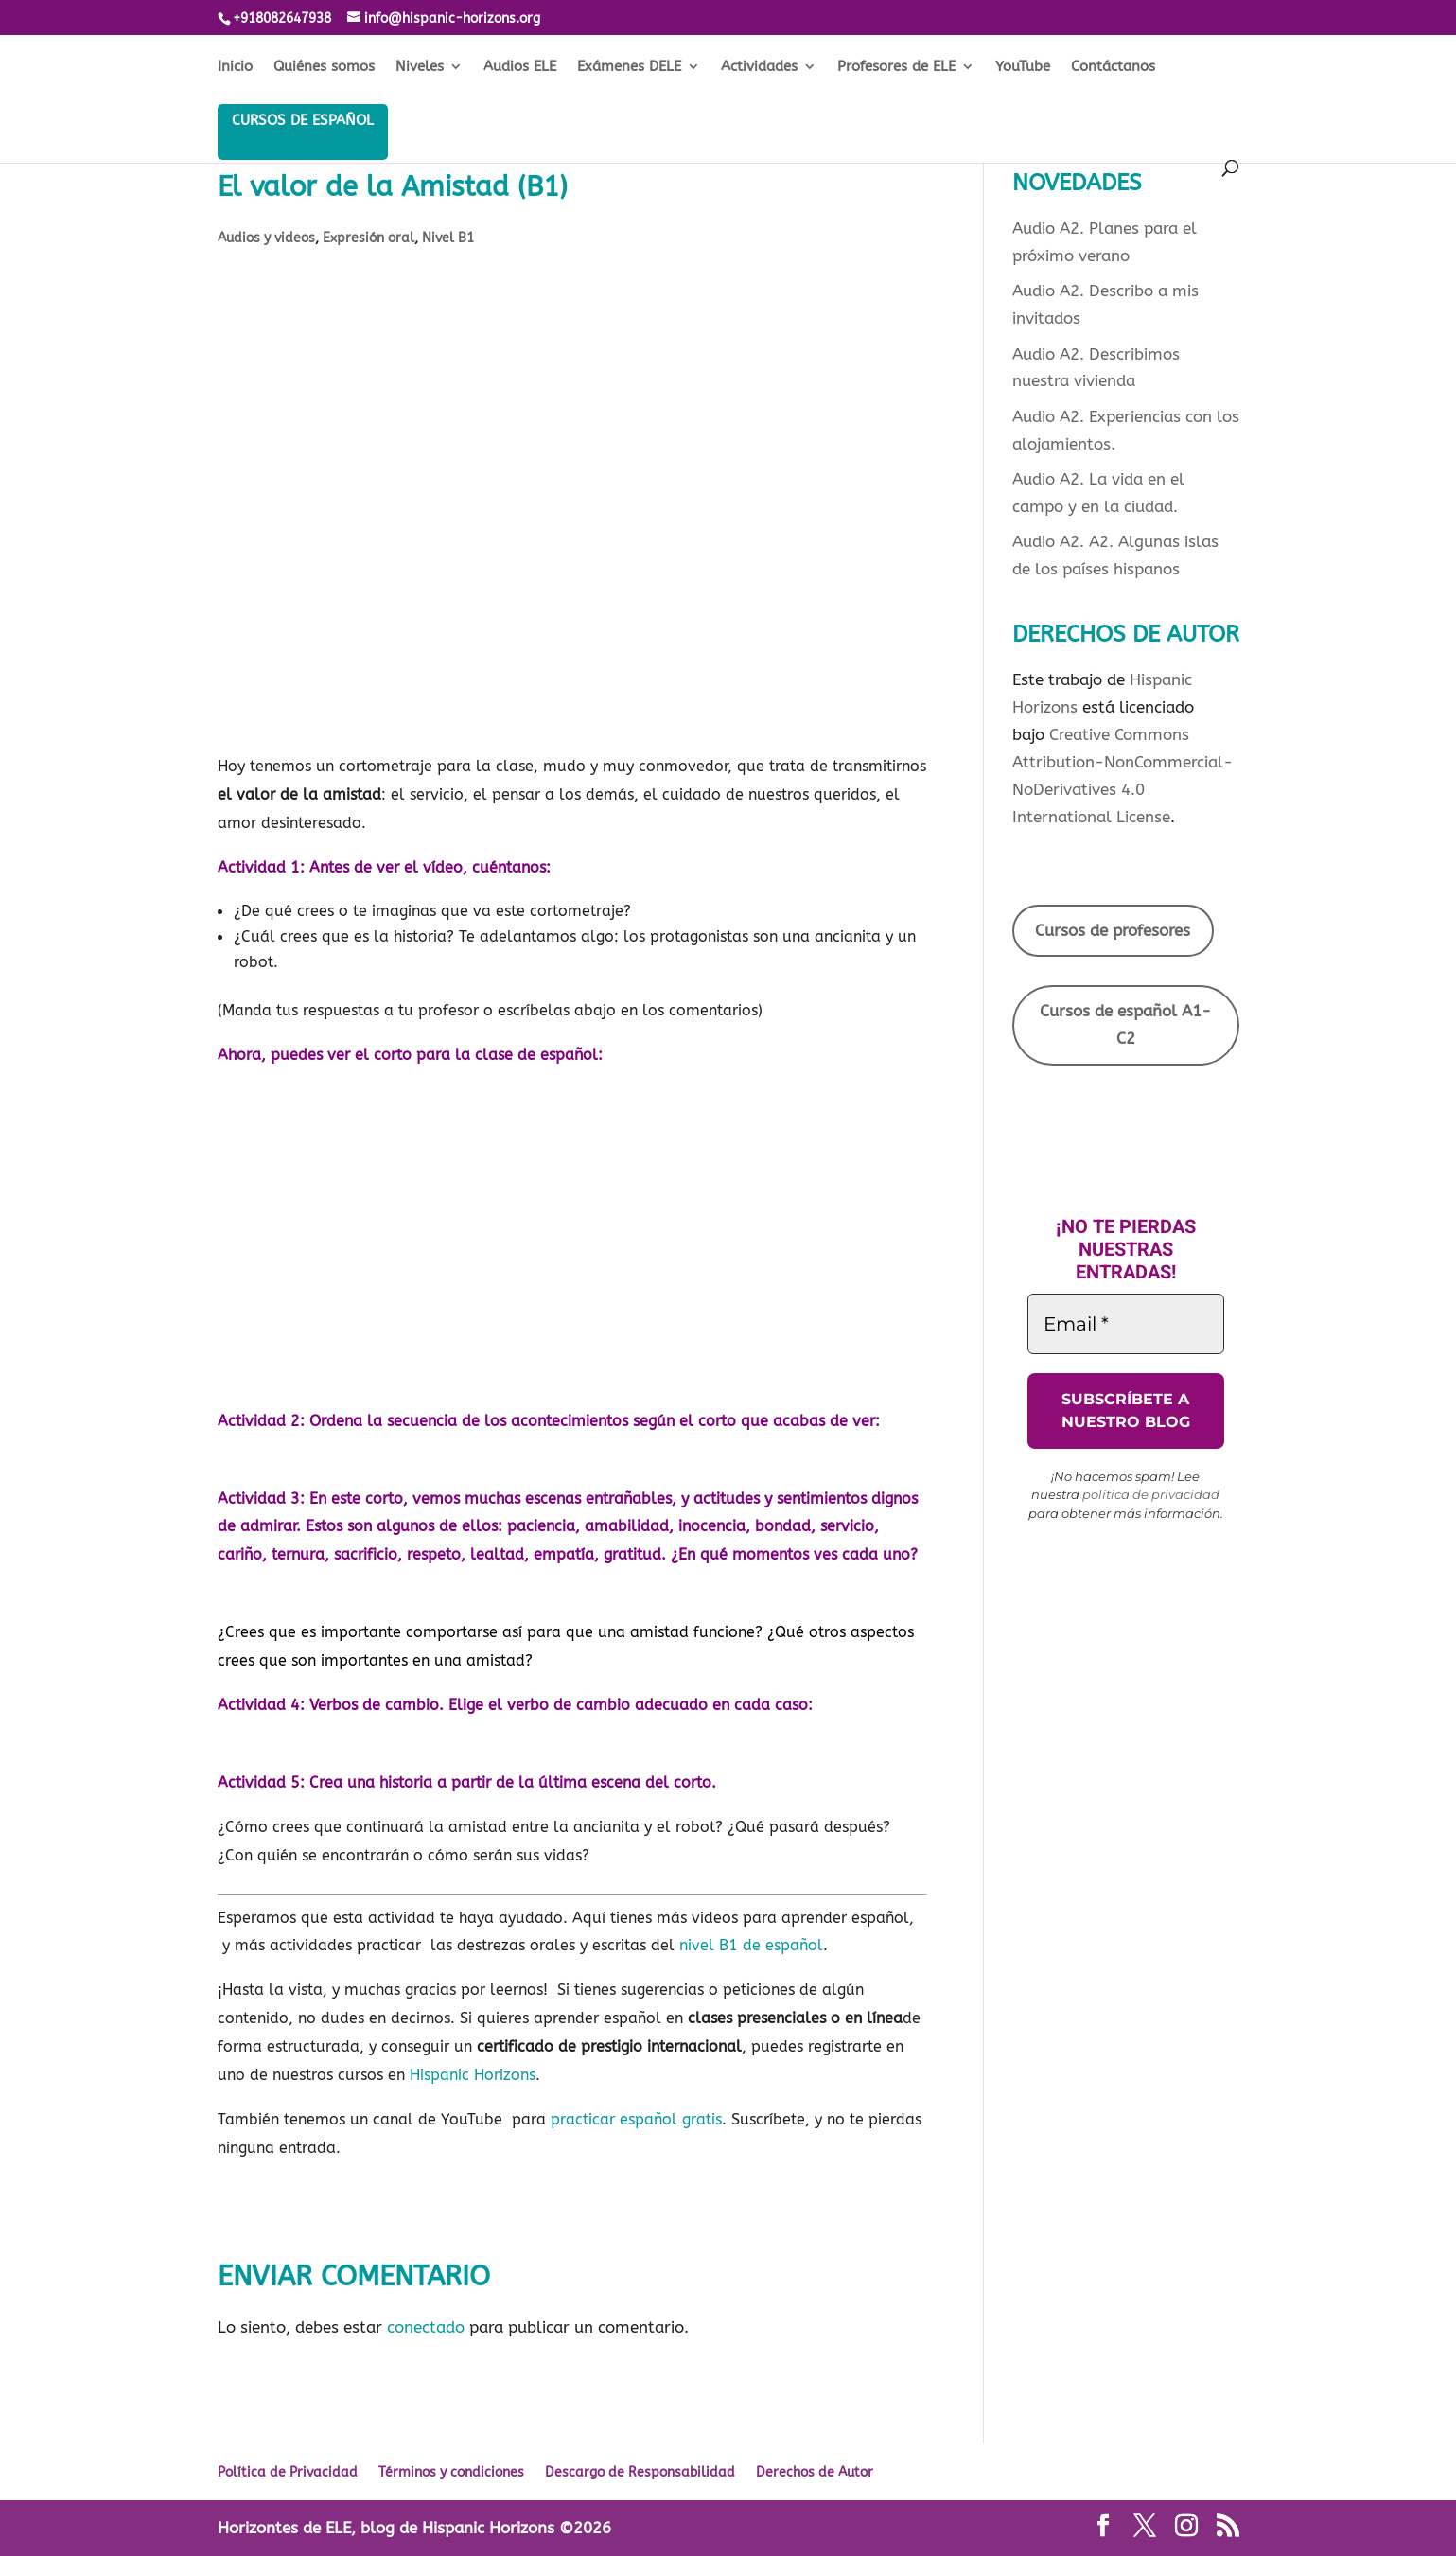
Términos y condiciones (451, 2472)
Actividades (759, 67)
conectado (426, 2327)
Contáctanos (1113, 67)
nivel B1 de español (751, 1945)
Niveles (419, 67)
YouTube (1022, 67)
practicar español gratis (636, 2119)
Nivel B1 (448, 238)
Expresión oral (368, 238)
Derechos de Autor (814, 2472)
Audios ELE (519, 67)
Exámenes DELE (629, 67)
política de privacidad (1150, 1494)
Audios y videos (266, 238)
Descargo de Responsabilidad (640, 2472)
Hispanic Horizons (472, 2075)
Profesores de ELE (896, 67)
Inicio (235, 67)
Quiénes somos (324, 67)
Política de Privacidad (288, 2472)
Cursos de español (303, 120)
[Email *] (1125, 1324)
